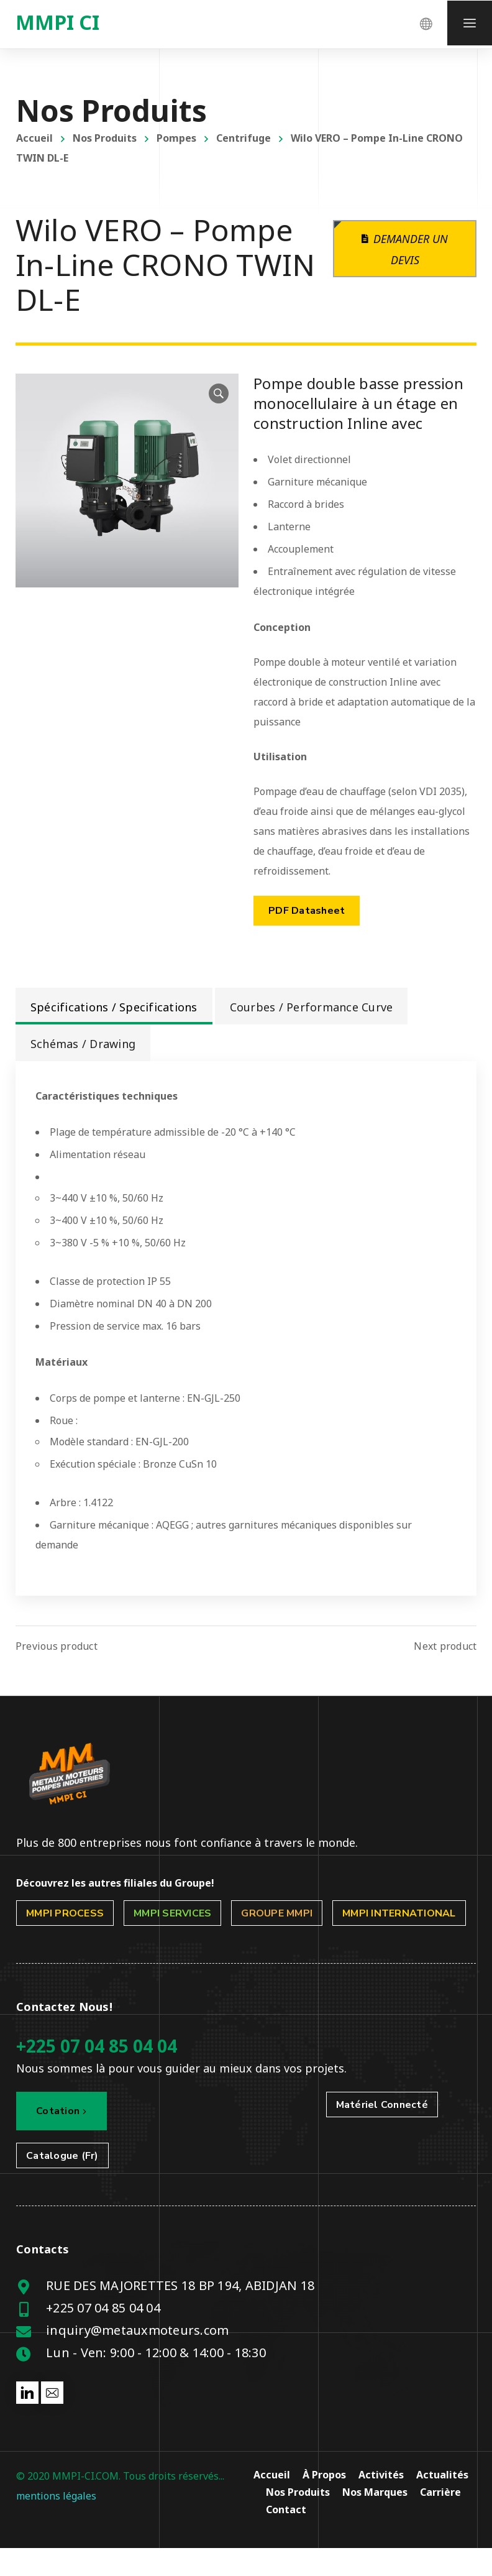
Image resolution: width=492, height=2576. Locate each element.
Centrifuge (243, 138)
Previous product (57, 1646)
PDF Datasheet (306, 911)
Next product (445, 1646)
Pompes (176, 138)
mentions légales (56, 2496)
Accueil (34, 138)
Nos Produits (105, 138)
